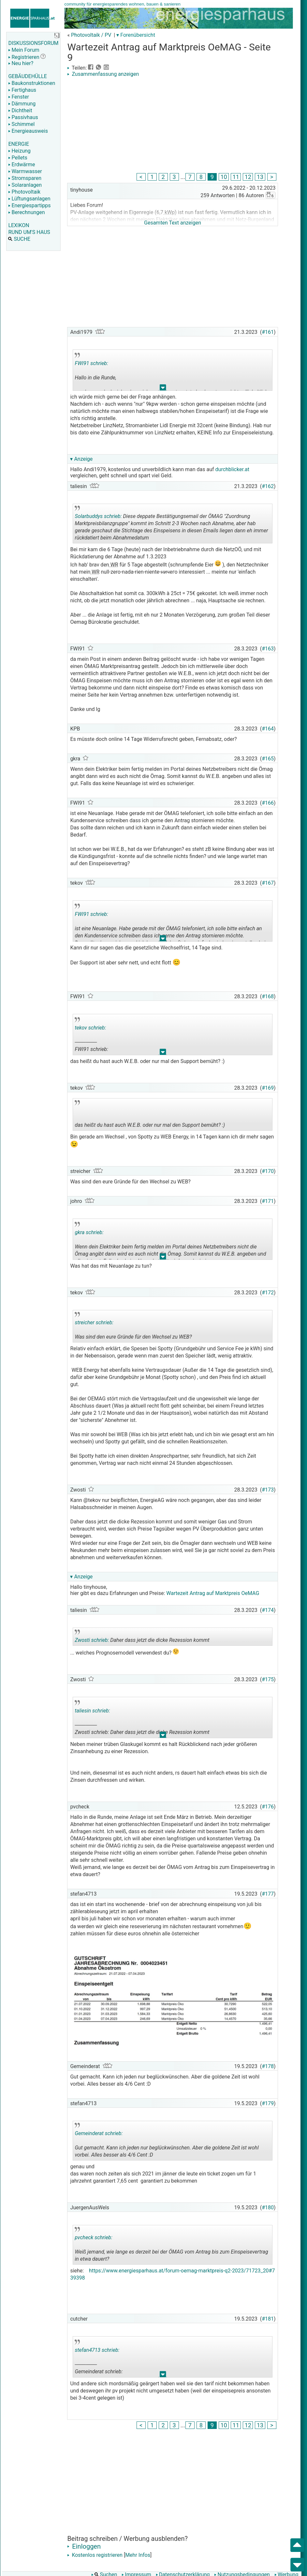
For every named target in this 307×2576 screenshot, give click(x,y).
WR (113, 565)
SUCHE (19, 239)
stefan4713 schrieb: (97, 2350)
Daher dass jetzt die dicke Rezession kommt (142, 1637)
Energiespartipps (29, 205)
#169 (268, 1088)
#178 (268, 2066)
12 (248, 176)
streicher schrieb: (94, 1322)
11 (236, 176)
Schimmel (21, 124)
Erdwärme (21, 164)
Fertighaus (22, 90)
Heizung (19, 151)
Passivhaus (23, 117)
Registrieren (23, 57)
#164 (268, 729)
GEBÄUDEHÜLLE (27, 76)
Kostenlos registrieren (95, 2555)
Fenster (18, 97)
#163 (268, 649)
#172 (268, 1292)
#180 (268, 2207)
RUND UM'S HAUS (29, 232)
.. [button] (162, 389)
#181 (268, 2319)
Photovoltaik (24, 192)
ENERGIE (18, 144)
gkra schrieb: (89, 1232)
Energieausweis (28, 131)
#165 (268, 759)
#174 (268, 1610)
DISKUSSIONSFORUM (33, 43)
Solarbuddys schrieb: (98, 516)
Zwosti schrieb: (92, 1640)
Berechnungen (26, 212)
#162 (268, 486)
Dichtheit (20, 110)
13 (260, 176)
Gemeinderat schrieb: (99, 2133)
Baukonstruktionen (31, 83)
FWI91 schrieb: (91, 363)
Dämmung (22, 104)
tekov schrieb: (90, 1028)
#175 (268, 1679)
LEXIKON (18, 225)
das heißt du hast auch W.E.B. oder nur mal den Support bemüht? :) (150, 1115)
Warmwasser (25, 171)
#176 (268, 1807)
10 (223, 176)
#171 (268, 1201)
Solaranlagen (25, 185)
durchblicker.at (232, 469)
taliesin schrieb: (92, 1711)
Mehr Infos (137, 2555)
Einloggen (84, 2546)
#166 (268, 803)
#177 (268, 1894)
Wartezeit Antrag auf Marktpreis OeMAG (212, 1593)
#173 (268, 1490)
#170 (268, 1171)
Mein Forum (23, 50)
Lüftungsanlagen (29, 199)
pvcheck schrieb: (93, 2237)
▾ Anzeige (81, 459)
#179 (268, 2103)
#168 (268, 996)
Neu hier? (20, 63)
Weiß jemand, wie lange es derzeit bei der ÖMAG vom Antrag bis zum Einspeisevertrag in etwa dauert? (171, 2246)
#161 (268, 332)
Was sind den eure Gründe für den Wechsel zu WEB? (133, 1327)
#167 (268, 883)
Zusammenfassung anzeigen (103, 74)
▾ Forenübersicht (135, 35)
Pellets (17, 158)
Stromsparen (24, 178)
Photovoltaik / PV (91, 35)
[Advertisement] (172, 125)
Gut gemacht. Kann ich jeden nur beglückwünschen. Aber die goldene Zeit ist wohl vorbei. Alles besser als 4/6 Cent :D (166, 2141)
